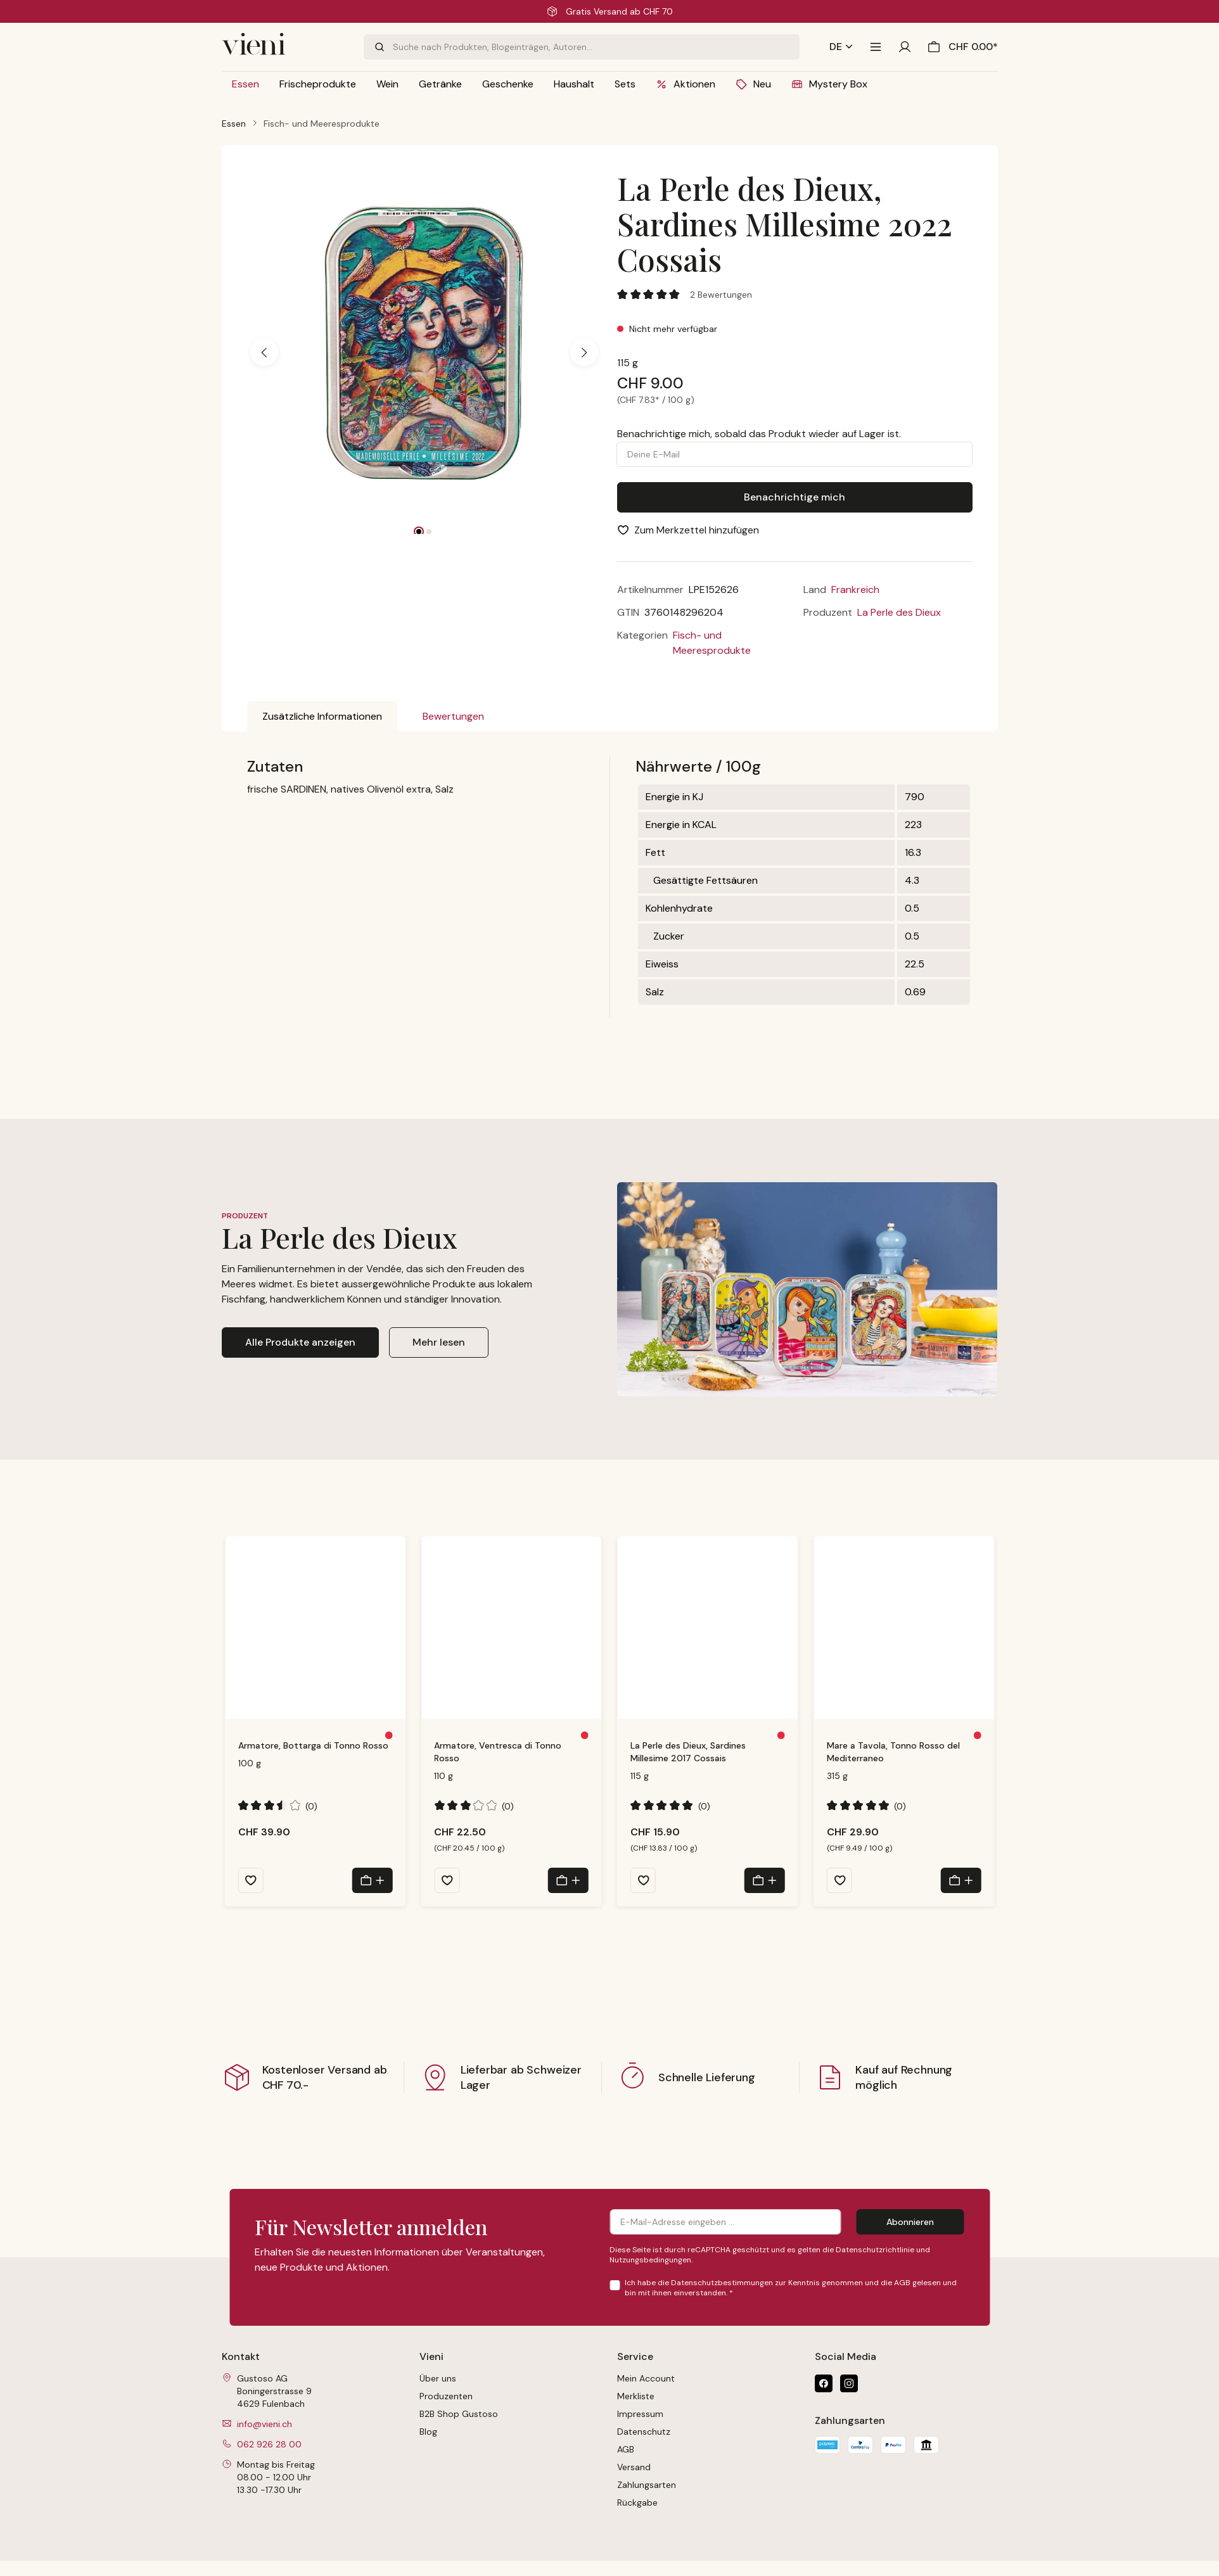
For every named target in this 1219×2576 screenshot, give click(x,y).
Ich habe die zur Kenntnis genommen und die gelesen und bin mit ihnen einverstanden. (791, 2288)
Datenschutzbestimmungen (722, 2283)
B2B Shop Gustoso (458, 2414)
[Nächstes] (584, 352)
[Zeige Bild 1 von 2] (418, 531)
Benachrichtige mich (794, 497)
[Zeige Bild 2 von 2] (428, 531)
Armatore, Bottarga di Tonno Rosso (313, 1745)
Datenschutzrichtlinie (875, 2250)
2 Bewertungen (721, 294)
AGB (902, 2283)
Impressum (640, 2414)
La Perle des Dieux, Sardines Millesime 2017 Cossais (688, 1752)
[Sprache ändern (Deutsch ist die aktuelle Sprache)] (841, 47)
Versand (634, 2467)
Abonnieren (910, 2222)
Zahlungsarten (646, 2484)
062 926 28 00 (269, 2444)
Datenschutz (643, 2431)
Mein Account (646, 2378)
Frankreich (855, 589)
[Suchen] (378, 47)
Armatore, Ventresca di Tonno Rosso (497, 1752)
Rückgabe (637, 2502)
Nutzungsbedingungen (650, 2260)
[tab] (322, 716)
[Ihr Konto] (905, 47)
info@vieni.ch (264, 2424)
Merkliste (635, 2396)
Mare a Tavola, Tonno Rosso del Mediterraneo (893, 1752)
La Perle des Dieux (899, 612)
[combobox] (596, 47)
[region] (424, 352)
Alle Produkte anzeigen (300, 1342)
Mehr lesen (438, 1342)
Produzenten (446, 2396)
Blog (428, 2431)
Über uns (437, 2378)
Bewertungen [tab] (453, 716)
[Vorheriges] (264, 352)
